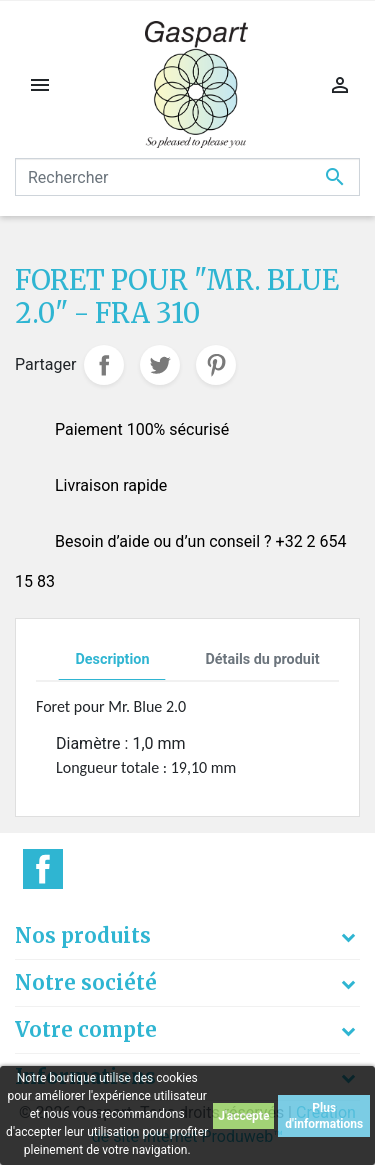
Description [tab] (112, 659)
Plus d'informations (324, 1116)
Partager (104, 365)
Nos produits (83, 935)
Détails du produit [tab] (262, 659)
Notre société (86, 982)
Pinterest (216, 365)
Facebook (43, 869)
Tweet (160, 365)
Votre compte (86, 1029)
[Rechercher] (187, 177)
